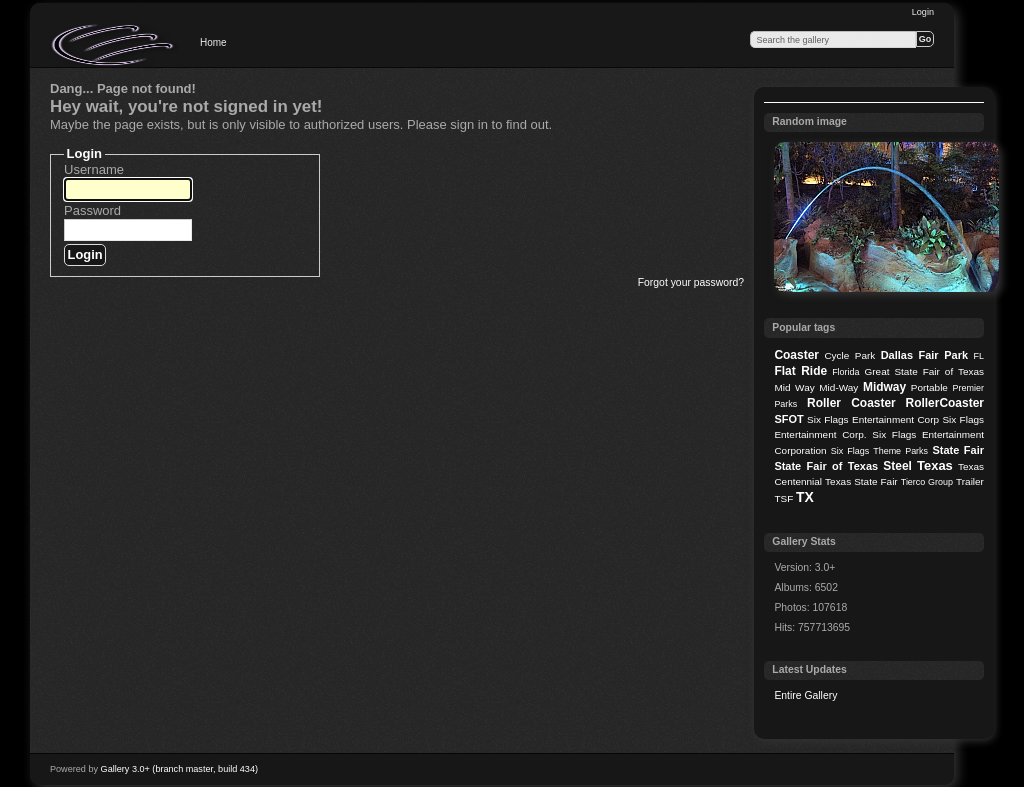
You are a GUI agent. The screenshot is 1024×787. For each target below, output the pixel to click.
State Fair (958, 450)
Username (94, 169)
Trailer (970, 481)
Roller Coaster (851, 403)
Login (923, 12)
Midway (884, 387)
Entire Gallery (805, 695)
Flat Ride (800, 371)
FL (979, 356)
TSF (783, 498)
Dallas (897, 355)
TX (805, 497)
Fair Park (943, 355)
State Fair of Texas (826, 466)
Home (213, 42)
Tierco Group (927, 482)
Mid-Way (838, 387)
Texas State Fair (861, 481)
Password (92, 210)
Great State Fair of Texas (924, 371)
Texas (935, 465)
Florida (845, 372)
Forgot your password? (691, 282)
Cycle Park (849, 355)
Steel (897, 466)
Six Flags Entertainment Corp (873, 419)
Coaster (796, 355)
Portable (929, 387)
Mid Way (794, 387)
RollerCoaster (944, 403)
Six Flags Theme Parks (879, 451)
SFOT (788, 419)
